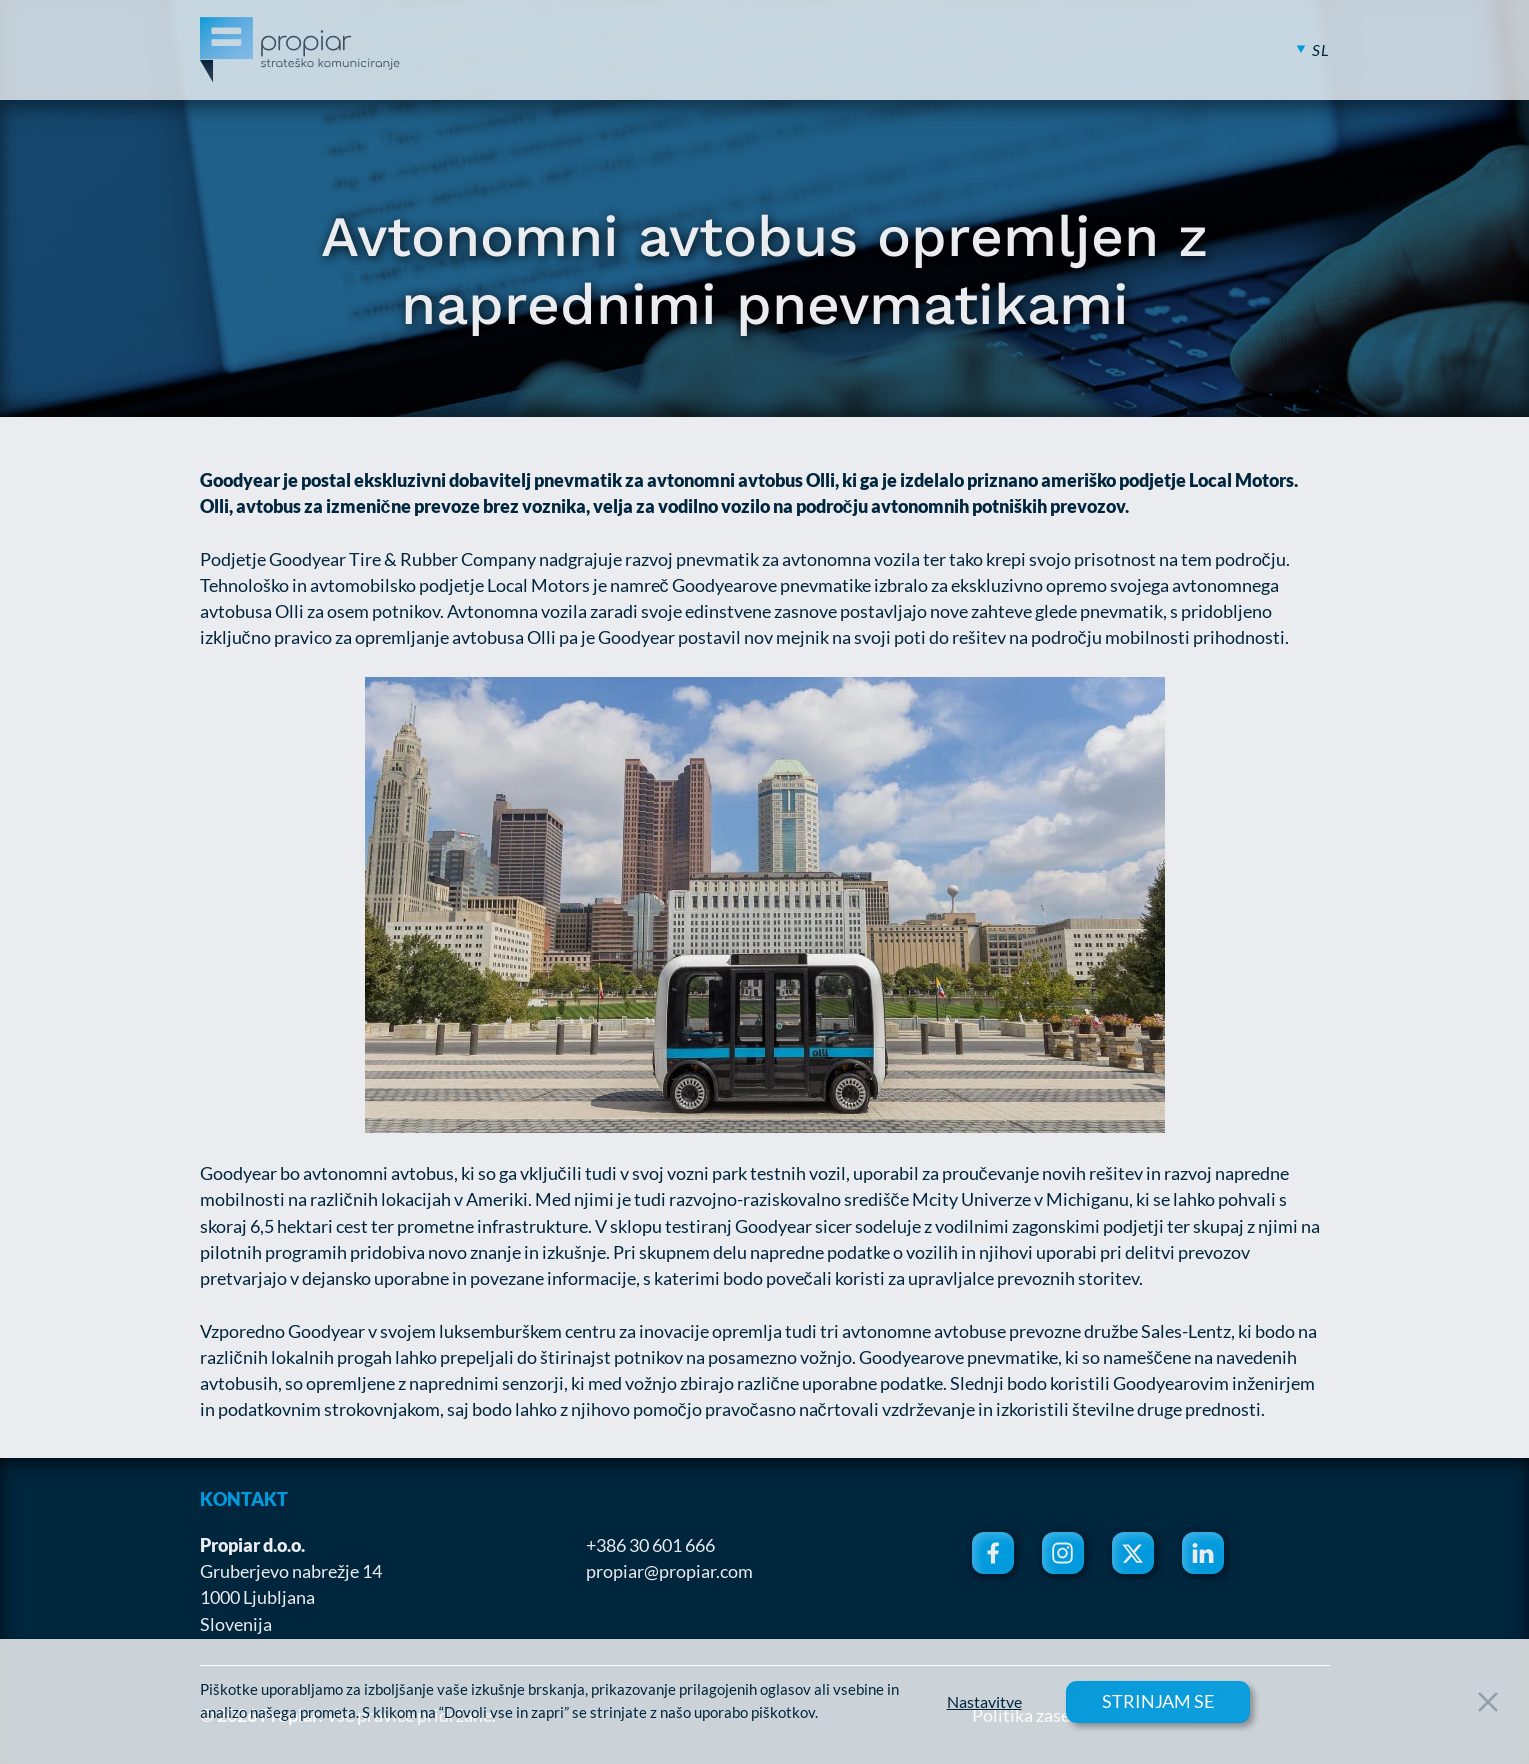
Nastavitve (984, 1702)
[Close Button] (1488, 1702)
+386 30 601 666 (650, 1545)
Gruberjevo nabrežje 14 (291, 1571)
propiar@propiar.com (669, 1571)
